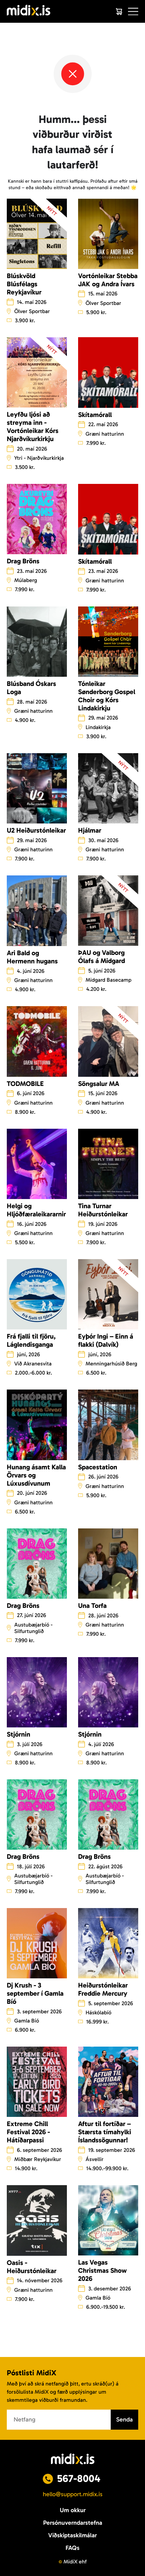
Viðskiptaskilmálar (72, 2535)
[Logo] (28, 11)
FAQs (72, 2548)
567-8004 (79, 2478)
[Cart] (119, 11)
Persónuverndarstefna (72, 2522)
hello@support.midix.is (73, 2494)
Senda (124, 2419)
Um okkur (73, 2510)
